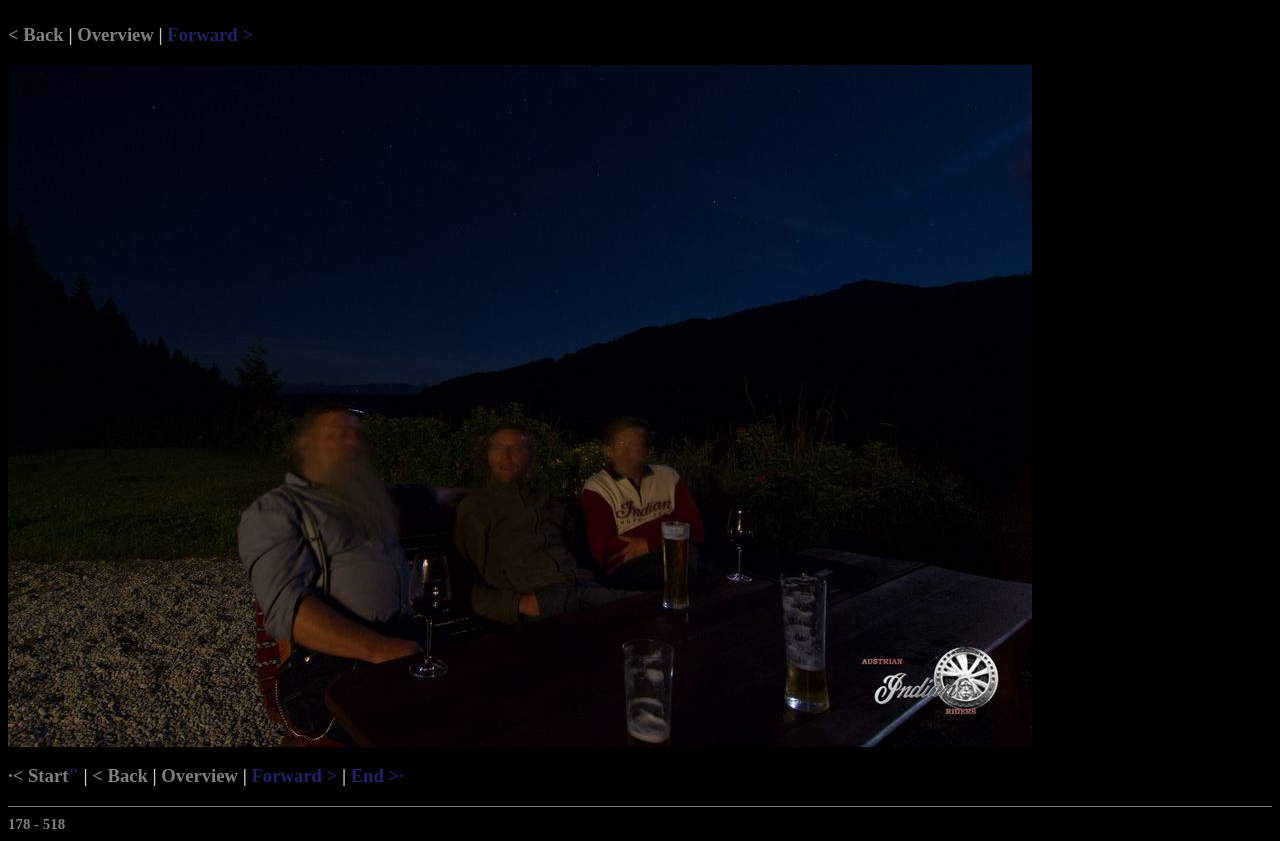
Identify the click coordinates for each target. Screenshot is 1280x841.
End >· (377, 775)
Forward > (210, 34)
